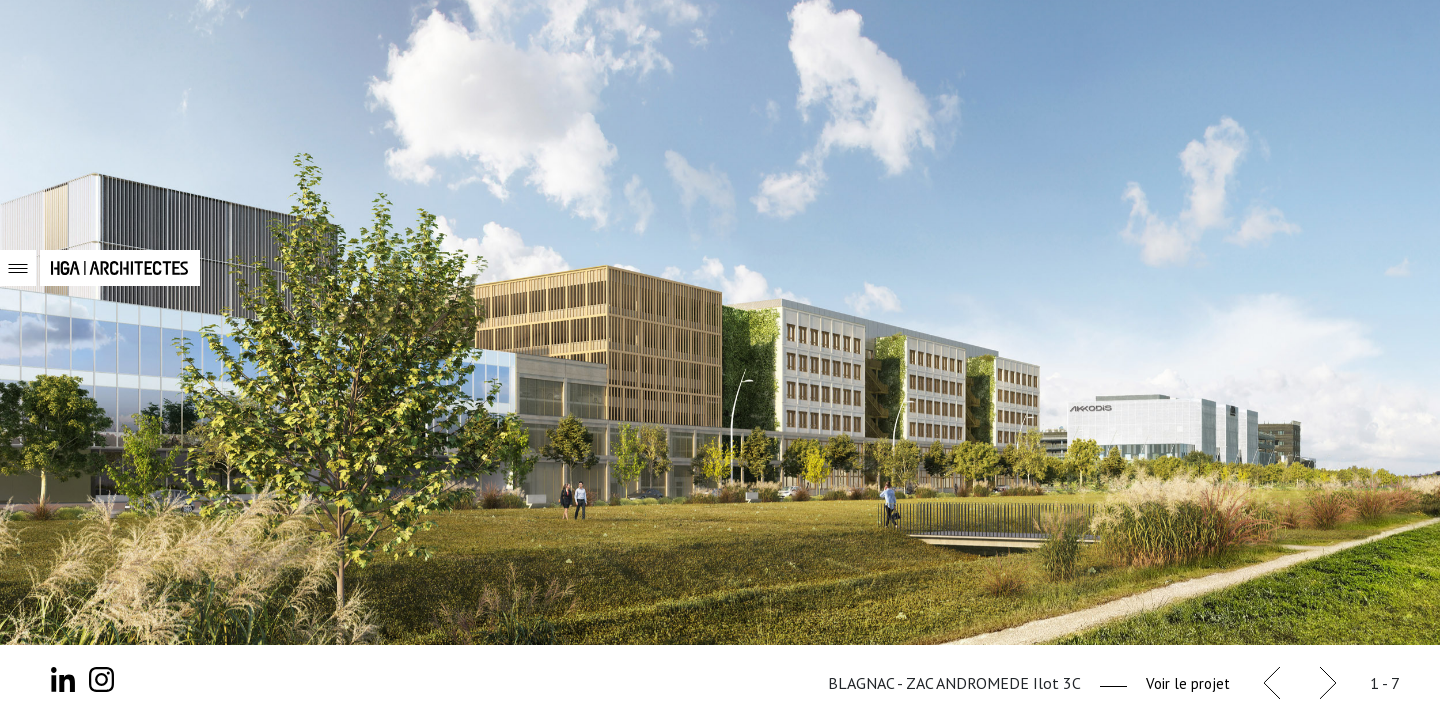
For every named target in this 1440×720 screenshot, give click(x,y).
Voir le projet (1188, 683)
